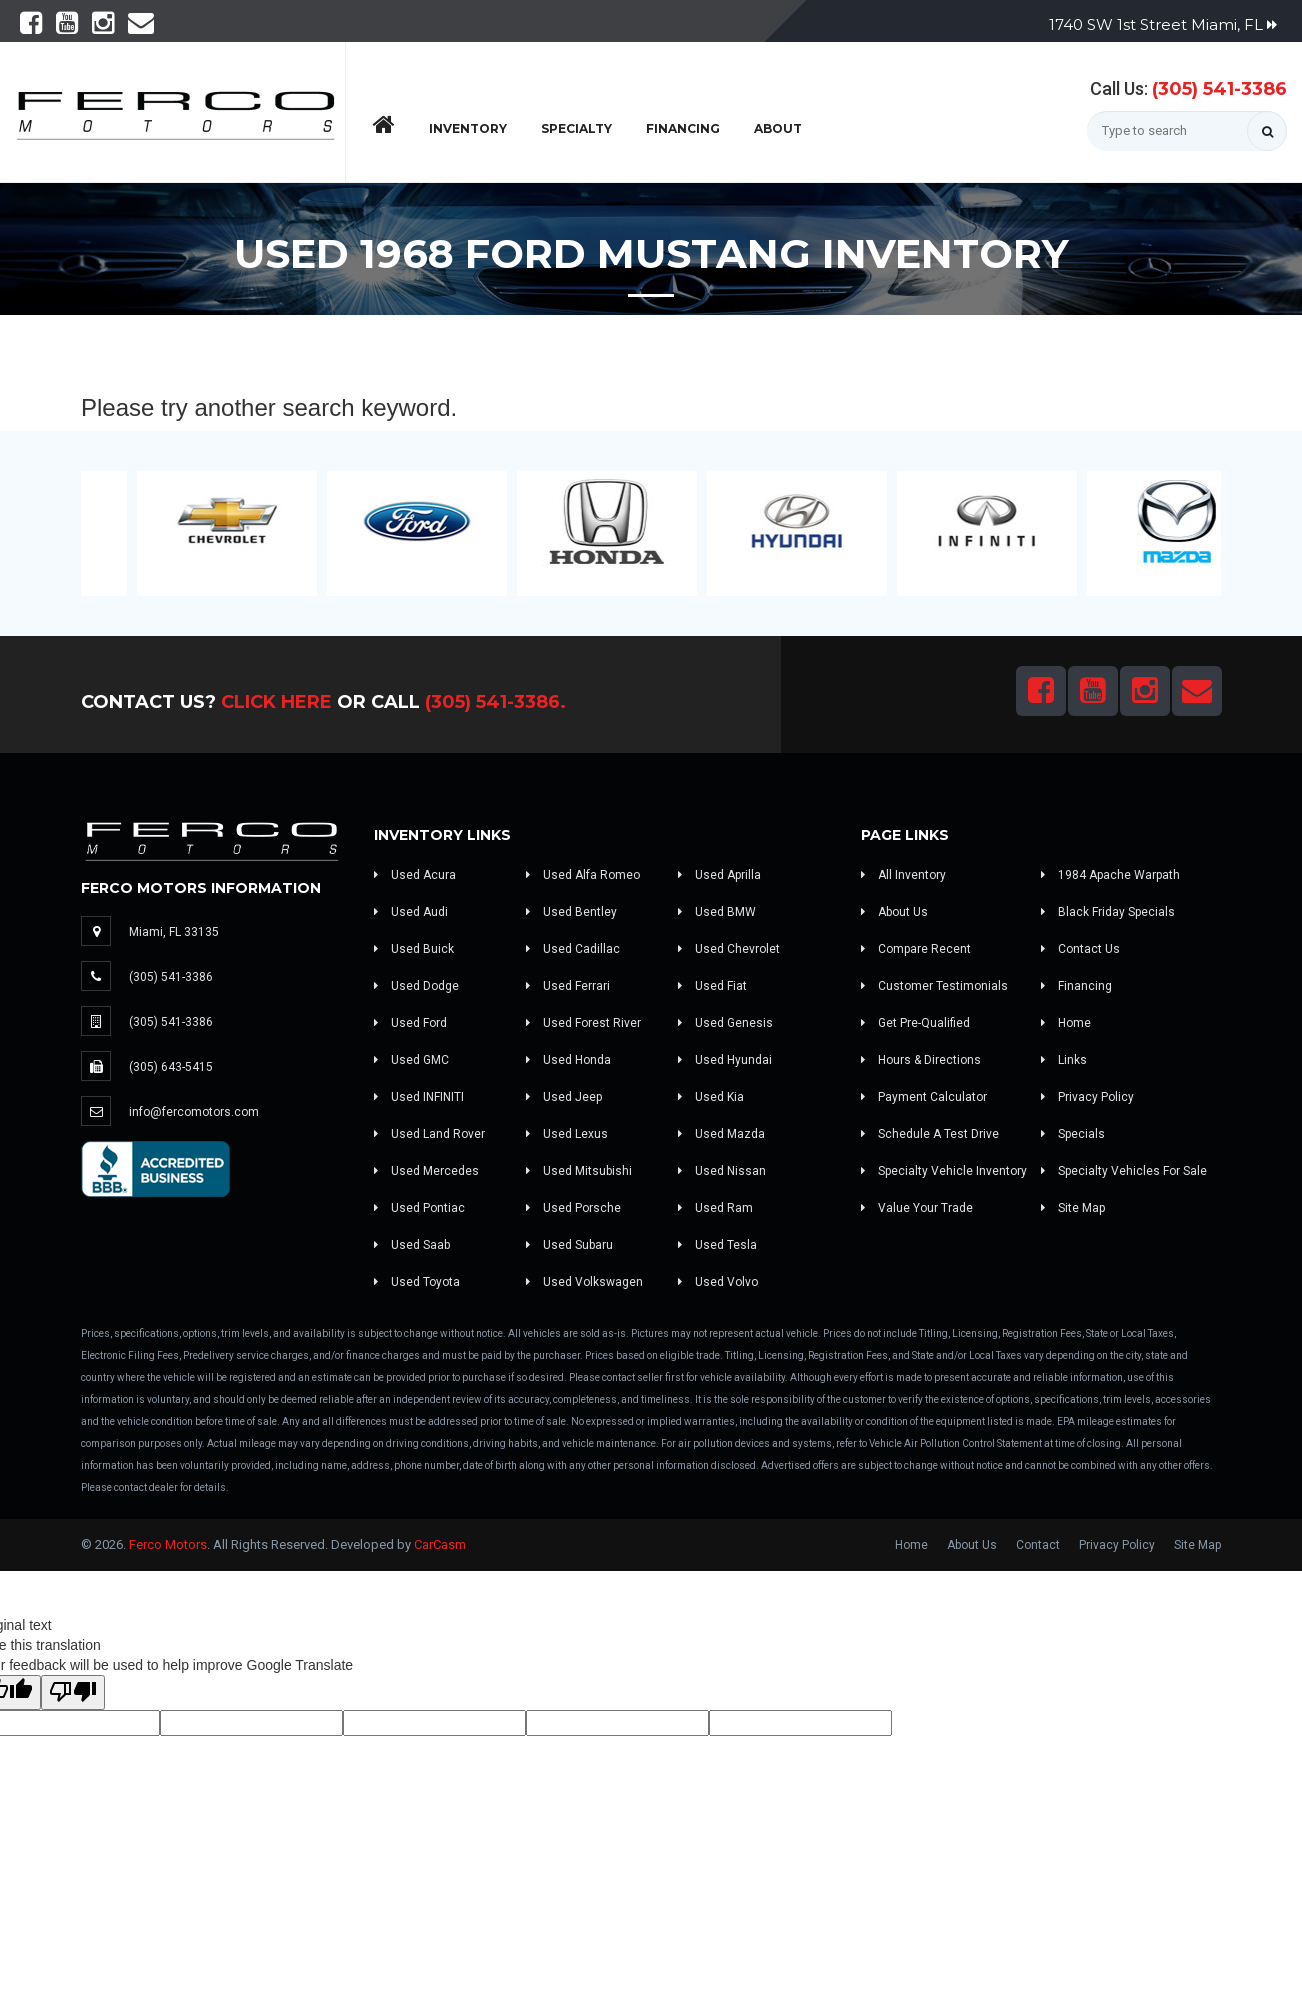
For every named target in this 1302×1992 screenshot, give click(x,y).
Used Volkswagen (584, 1282)
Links (1064, 1060)
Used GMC (411, 1060)
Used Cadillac (573, 949)
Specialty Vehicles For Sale (1124, 1171)
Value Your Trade (917, 1208)
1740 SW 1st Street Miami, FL (1163, 24)
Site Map (1073, 1208)
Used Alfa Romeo (583, 875)
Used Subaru (569, 1245)
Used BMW (717, 912)
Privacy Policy (1087, 1097)
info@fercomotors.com (194, 1112)
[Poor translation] (73, 1692)
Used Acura (415, 875)
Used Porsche (573, 1208)
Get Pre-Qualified (915, 1023)
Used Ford (410, 1023)
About (778, 128)
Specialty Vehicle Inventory (944, 1171)
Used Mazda (721, 1134)
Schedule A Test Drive (930, 1134)
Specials (1073, 1134)
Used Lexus (567, 1134)
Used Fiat (712, 986)
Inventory (468, 128)
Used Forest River (583, 1023)
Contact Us (1080, 949)
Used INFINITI (419, 1097)
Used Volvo (718, 1282)
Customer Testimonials (934, 986)
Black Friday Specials (1108, 912)
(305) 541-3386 (1219, 89)
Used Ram (715, 1208)
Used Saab (412, 1245)
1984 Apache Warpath (1110, 875)
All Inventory (903, 875)
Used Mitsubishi (579, 1171)
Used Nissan (722, 1171)
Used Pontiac (419, 1208)
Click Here (276, 702)
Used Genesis (725, 1023)
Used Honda (568, 1060)
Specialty (576, 128)
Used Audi (411, 912)
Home (1066, 1023)
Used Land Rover (429, 1134)
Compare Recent (916, 949)
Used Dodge (416, 986)
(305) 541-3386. (495, 702)
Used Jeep (564, 1097)
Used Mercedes (426, 1171)
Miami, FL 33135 (174, 932)
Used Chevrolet (729, 949)
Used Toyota (417, 1282)
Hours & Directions (921, 1060)
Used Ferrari (568, 986)
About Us (894, 912)
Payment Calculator (924, 1097)
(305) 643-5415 (171, 1067)
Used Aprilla (719, 875)
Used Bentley (571, 912)
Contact (1038, 1545)
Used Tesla (717, 1245)
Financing (683, 128)
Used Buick (414, 949)
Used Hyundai (725, 1060)
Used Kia (711, 1097)
